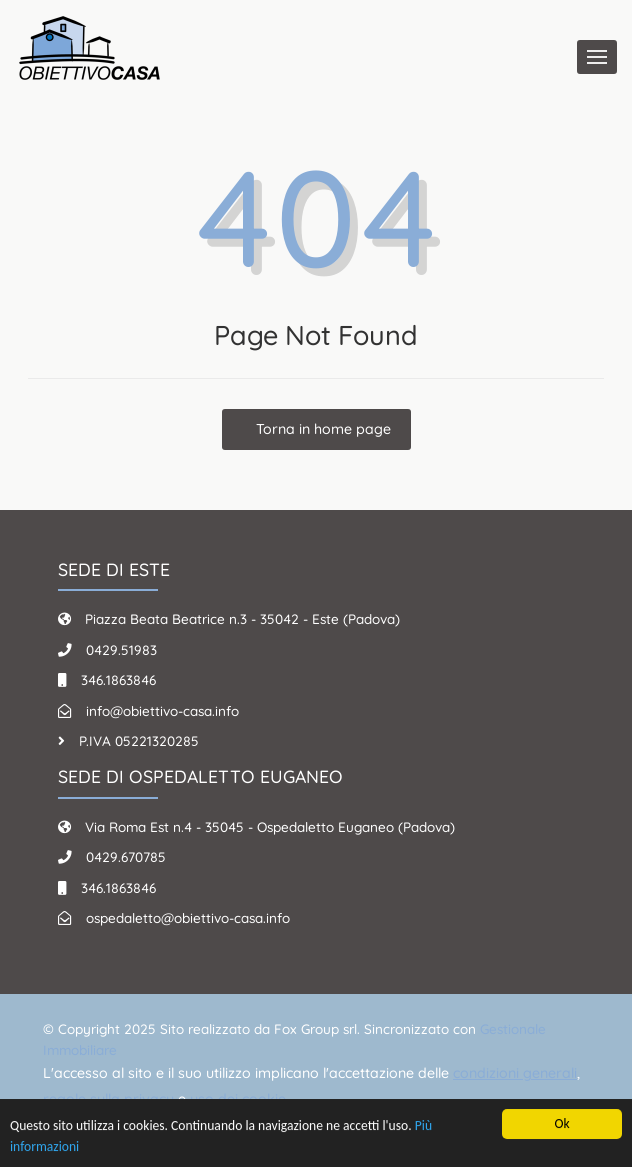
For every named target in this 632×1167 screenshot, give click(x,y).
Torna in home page (321, 429)
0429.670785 (126, 856)
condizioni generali (515, 1073)
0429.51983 (121, 649)
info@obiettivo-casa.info (162, 710)
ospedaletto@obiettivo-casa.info (188, 917)
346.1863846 (118, 679)
